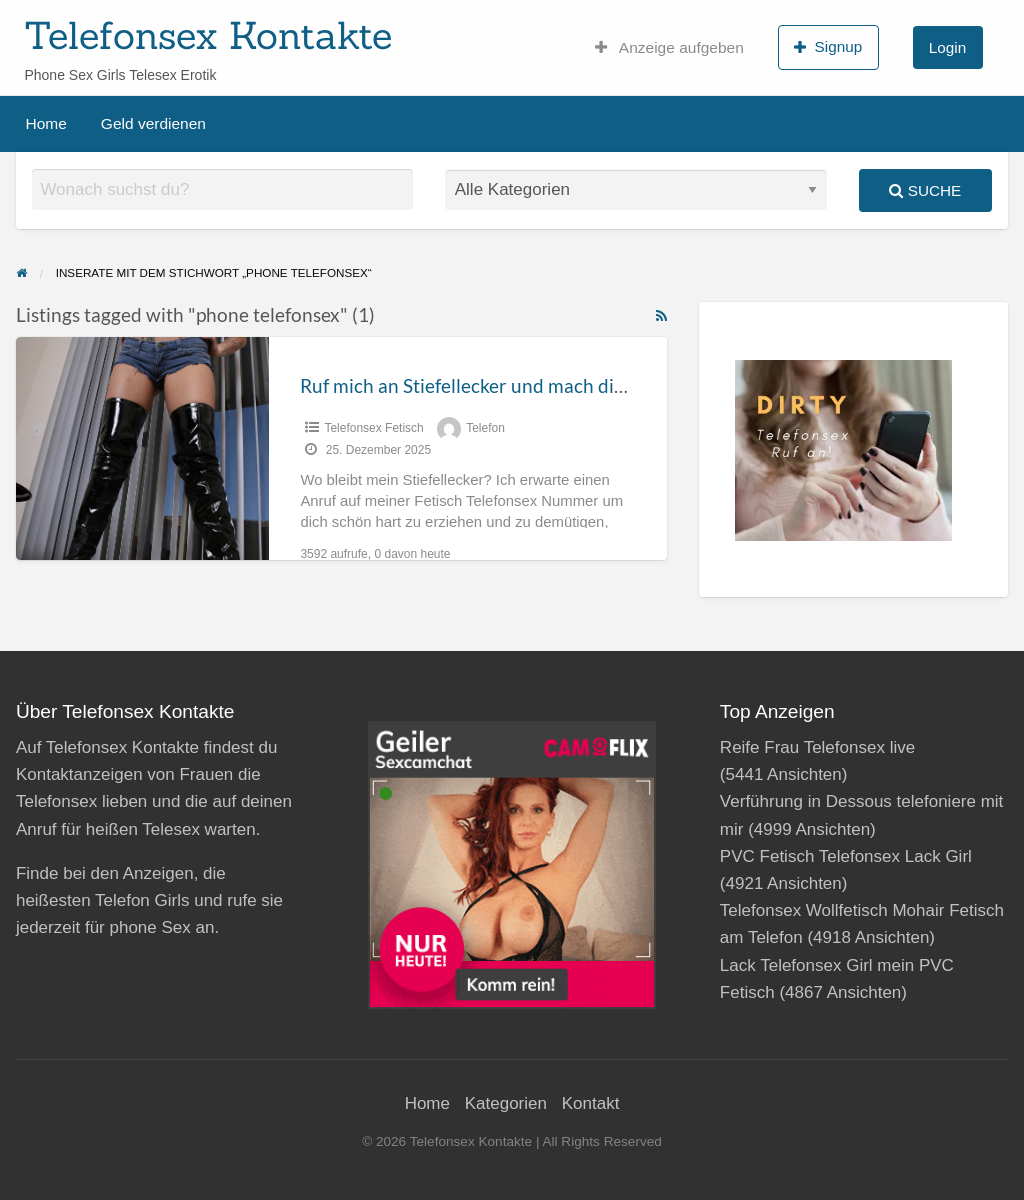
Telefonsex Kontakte (208, 35)
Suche (925, 190)
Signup (828, 47)
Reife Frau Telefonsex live (817, 747)
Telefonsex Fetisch (373, 428)
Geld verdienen (153, 123)
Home (46, 123)
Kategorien (506, 1103)
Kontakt (591, 1103)
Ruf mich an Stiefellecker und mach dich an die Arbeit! (527, 385)
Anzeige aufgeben (669, 47)
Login (947, 47)
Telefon (485, 428)
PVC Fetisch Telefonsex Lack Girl (846, 856)
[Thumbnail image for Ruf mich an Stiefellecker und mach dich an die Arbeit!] (142, 448)
